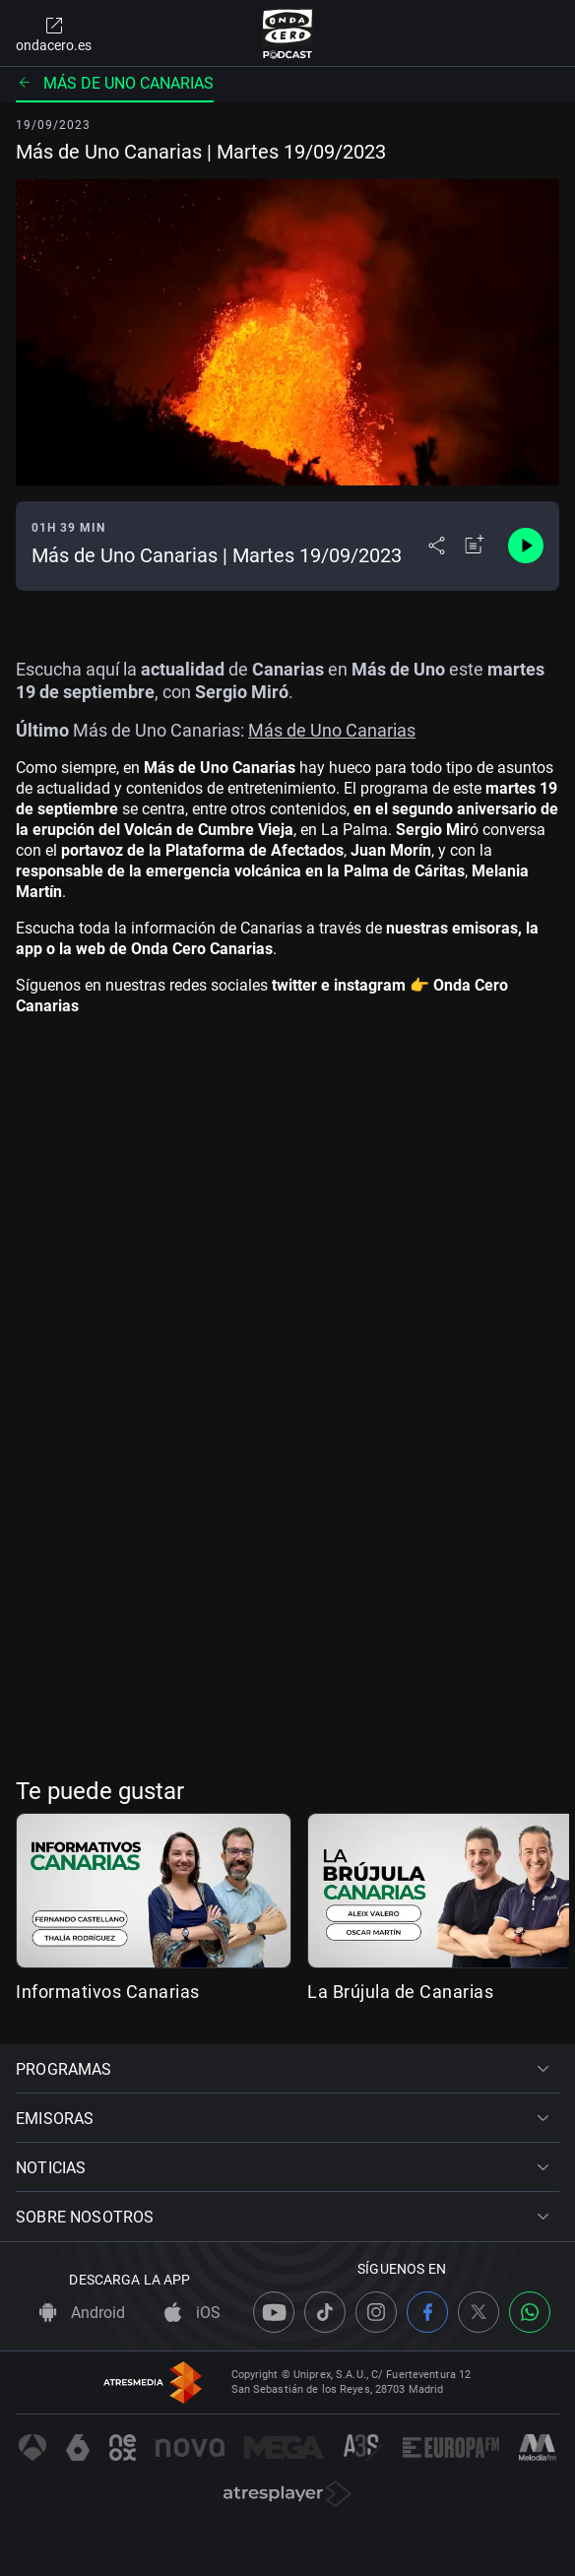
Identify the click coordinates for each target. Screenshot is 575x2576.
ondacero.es (54, 33)
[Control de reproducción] (525, 545)
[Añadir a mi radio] (474, 545)
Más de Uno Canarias (331, 730)
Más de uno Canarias (115, 83)
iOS (192, 2312)
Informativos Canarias (108, 1991)
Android (82, 2312)
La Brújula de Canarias (400, 1991)
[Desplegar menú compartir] (436, 545)
